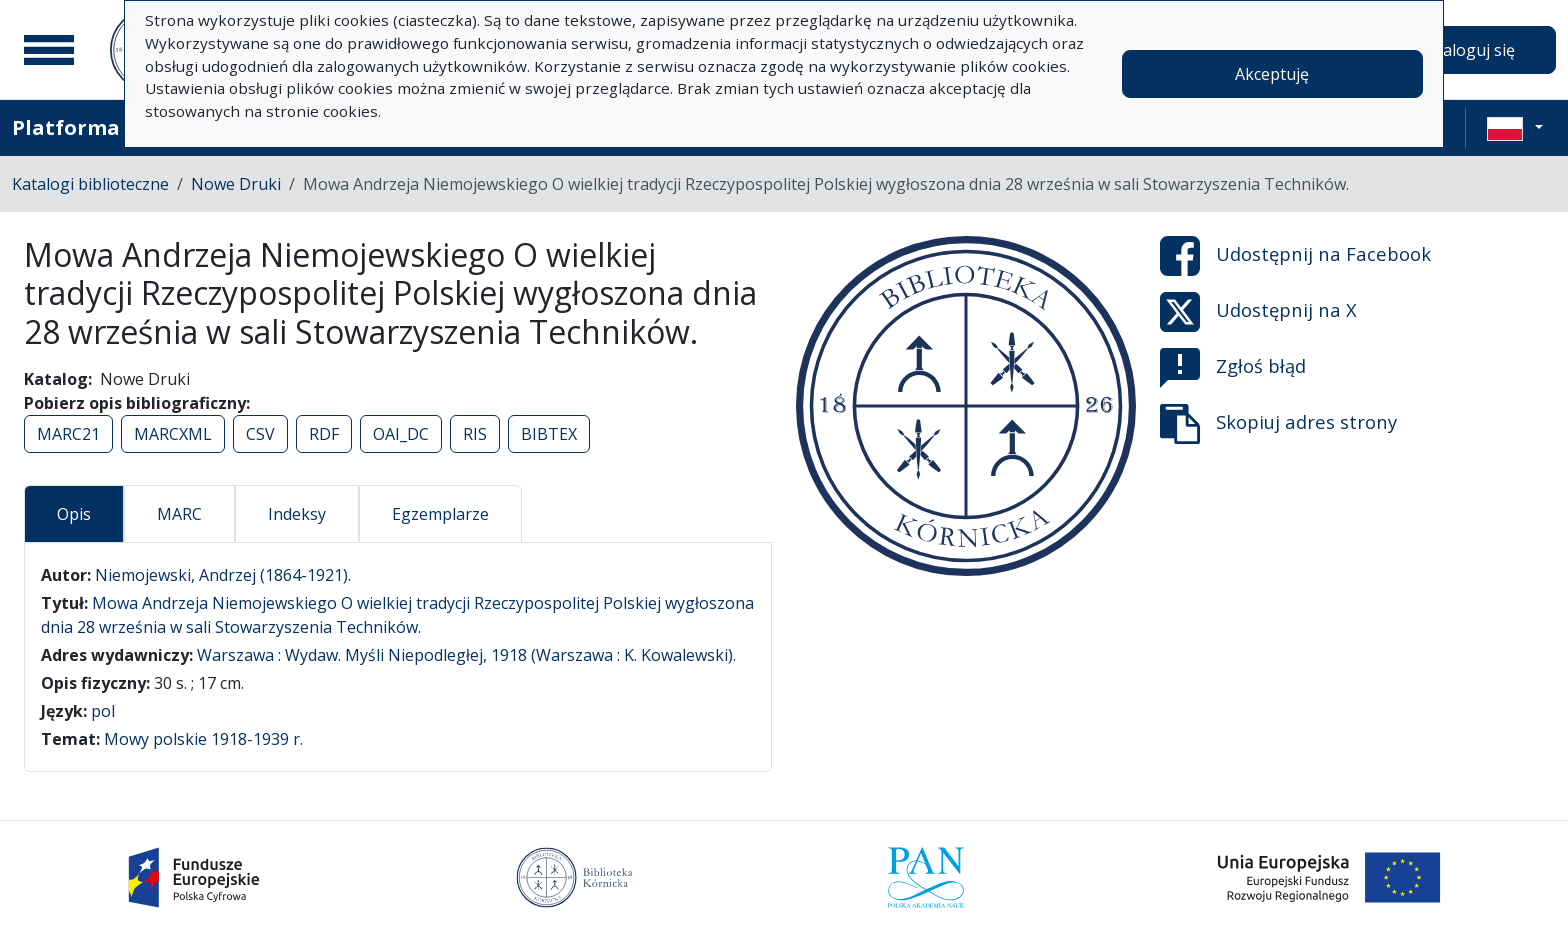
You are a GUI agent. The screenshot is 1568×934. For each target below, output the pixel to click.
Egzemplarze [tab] (440, 514)
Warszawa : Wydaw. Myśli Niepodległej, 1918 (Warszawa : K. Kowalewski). (466, 655)
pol (103, 711)
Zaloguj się (1474, 50)
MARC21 (68, 434)
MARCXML (173, 434)
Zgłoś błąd (1233, 368)
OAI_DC (401, 434)
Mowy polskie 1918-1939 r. (203, 739)
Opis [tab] (74, 514)
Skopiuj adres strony (1278, 424)
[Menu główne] (49, 50)
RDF (324, 434)
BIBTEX (549, 434)
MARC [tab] (179, 514)
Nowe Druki (236, 184)
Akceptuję (1272, 74)
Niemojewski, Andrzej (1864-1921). (223, 575)
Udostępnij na (1295, 256)
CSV (260, 434)
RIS (475, 434)
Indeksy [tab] (297, 514)
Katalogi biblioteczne (90, 184)
